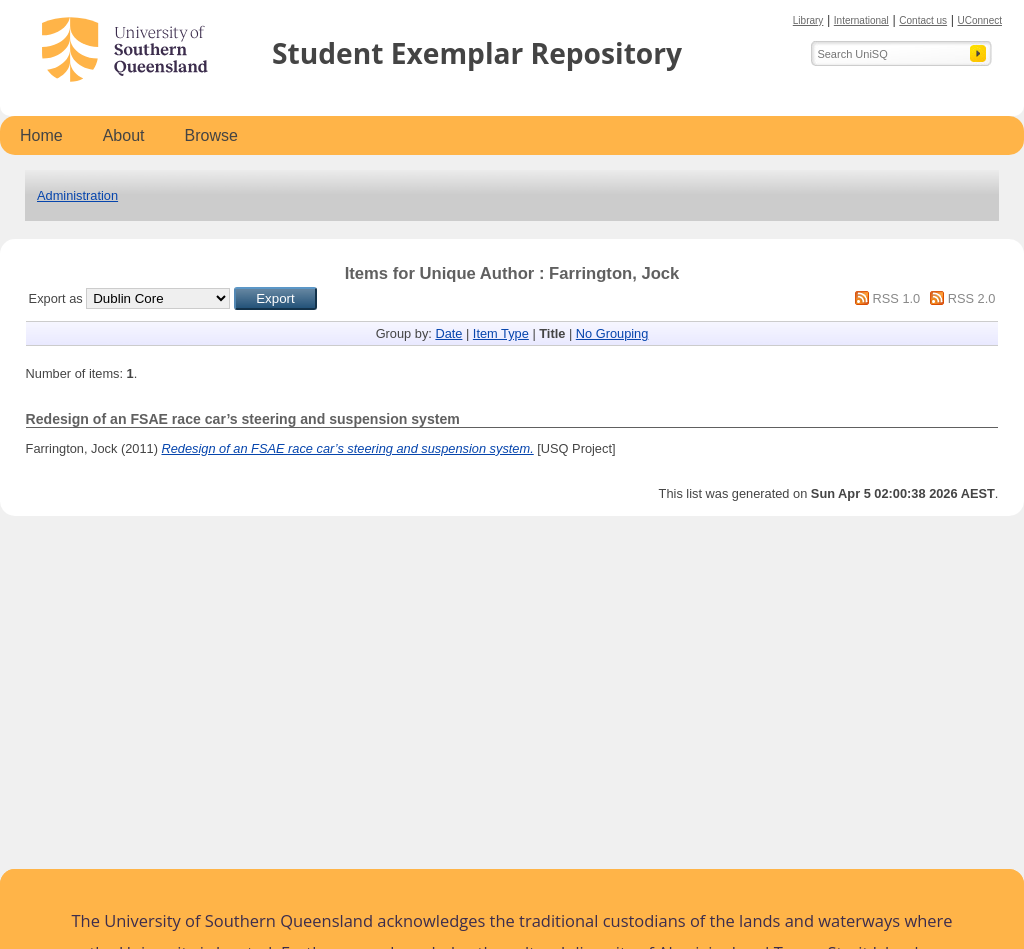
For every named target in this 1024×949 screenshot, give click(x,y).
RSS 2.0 (972, 298)
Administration (77, 195)
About (124, 135)
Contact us (923, 20)
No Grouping (612, 333)
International (861, 20)
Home (41, 135)
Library (808, 20)
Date (448, 333)
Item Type (501, 333)
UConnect (980, 20)
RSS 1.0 (897, 298)
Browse (211, 135)
